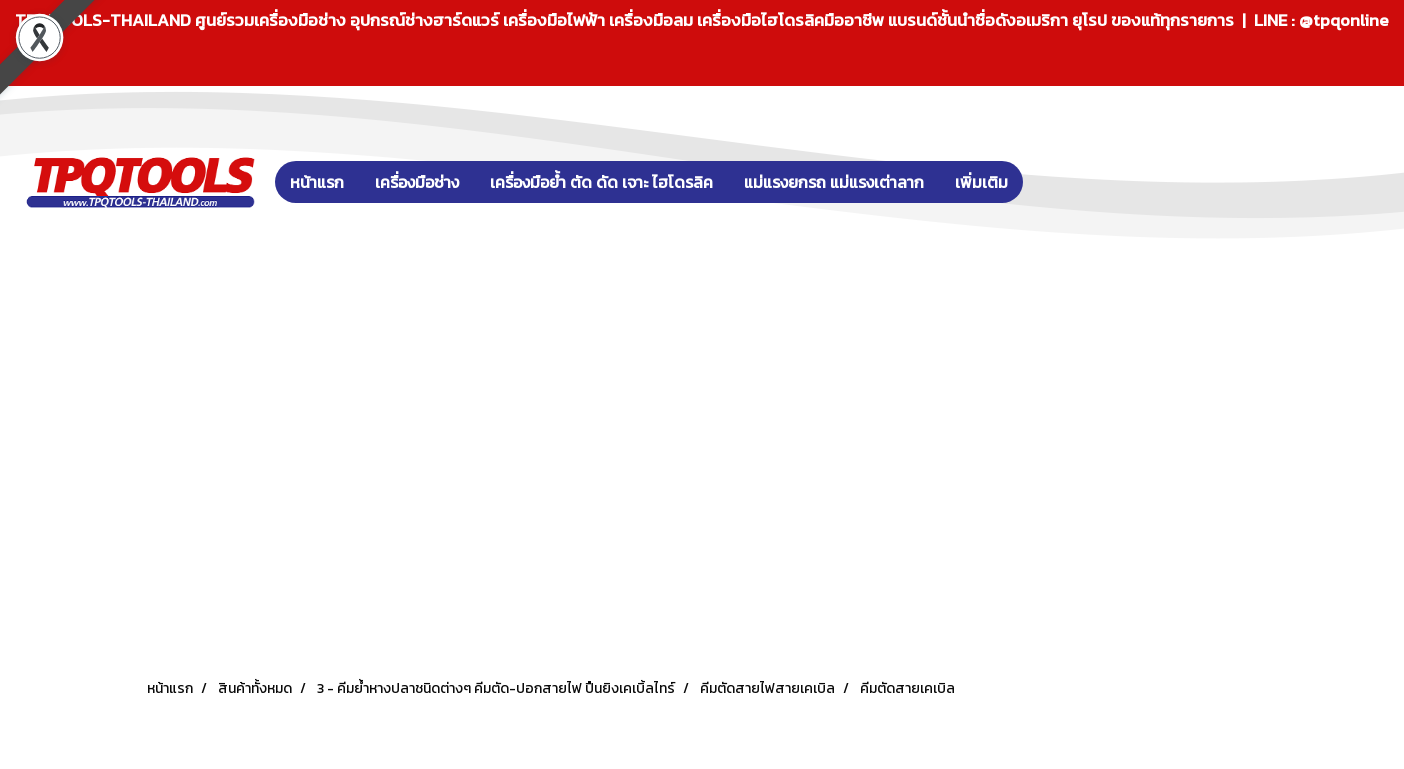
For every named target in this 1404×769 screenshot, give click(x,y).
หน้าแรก (317, 182)
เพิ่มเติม (981, 182)
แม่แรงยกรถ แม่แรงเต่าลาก (834, 182)
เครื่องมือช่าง (417, 182)
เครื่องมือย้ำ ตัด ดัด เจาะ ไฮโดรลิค (601, 182)
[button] (1053, 182)
